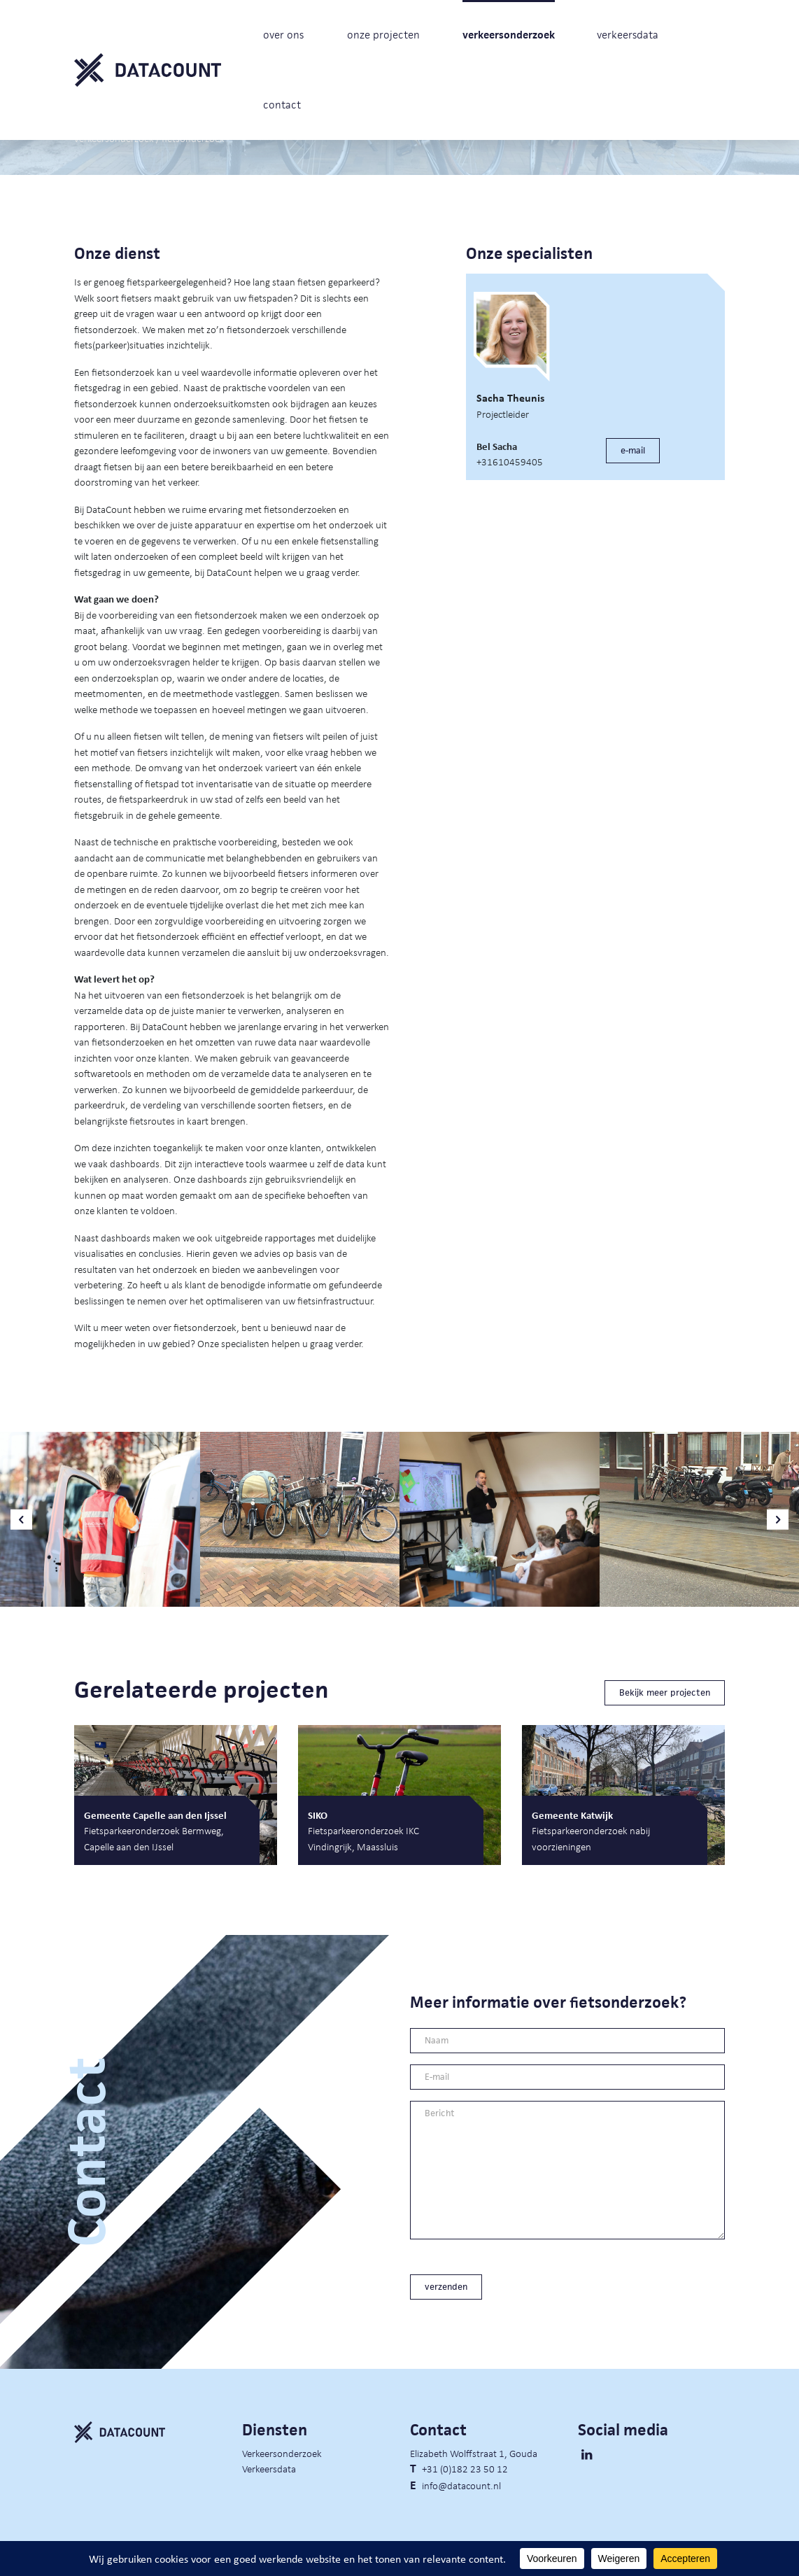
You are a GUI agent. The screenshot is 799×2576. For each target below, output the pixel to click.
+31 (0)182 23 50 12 (465, 2468)
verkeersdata (627, 34)
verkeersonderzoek (508, 34)
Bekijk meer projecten (664, 1692)
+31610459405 (509, 461)
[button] (21, 1519)
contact (282, 104)
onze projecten (383, 34)
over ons (283, 34)
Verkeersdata (269, 2468)
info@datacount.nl (461, 2485)
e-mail (633, 450)
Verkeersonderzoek (282, 2453)
